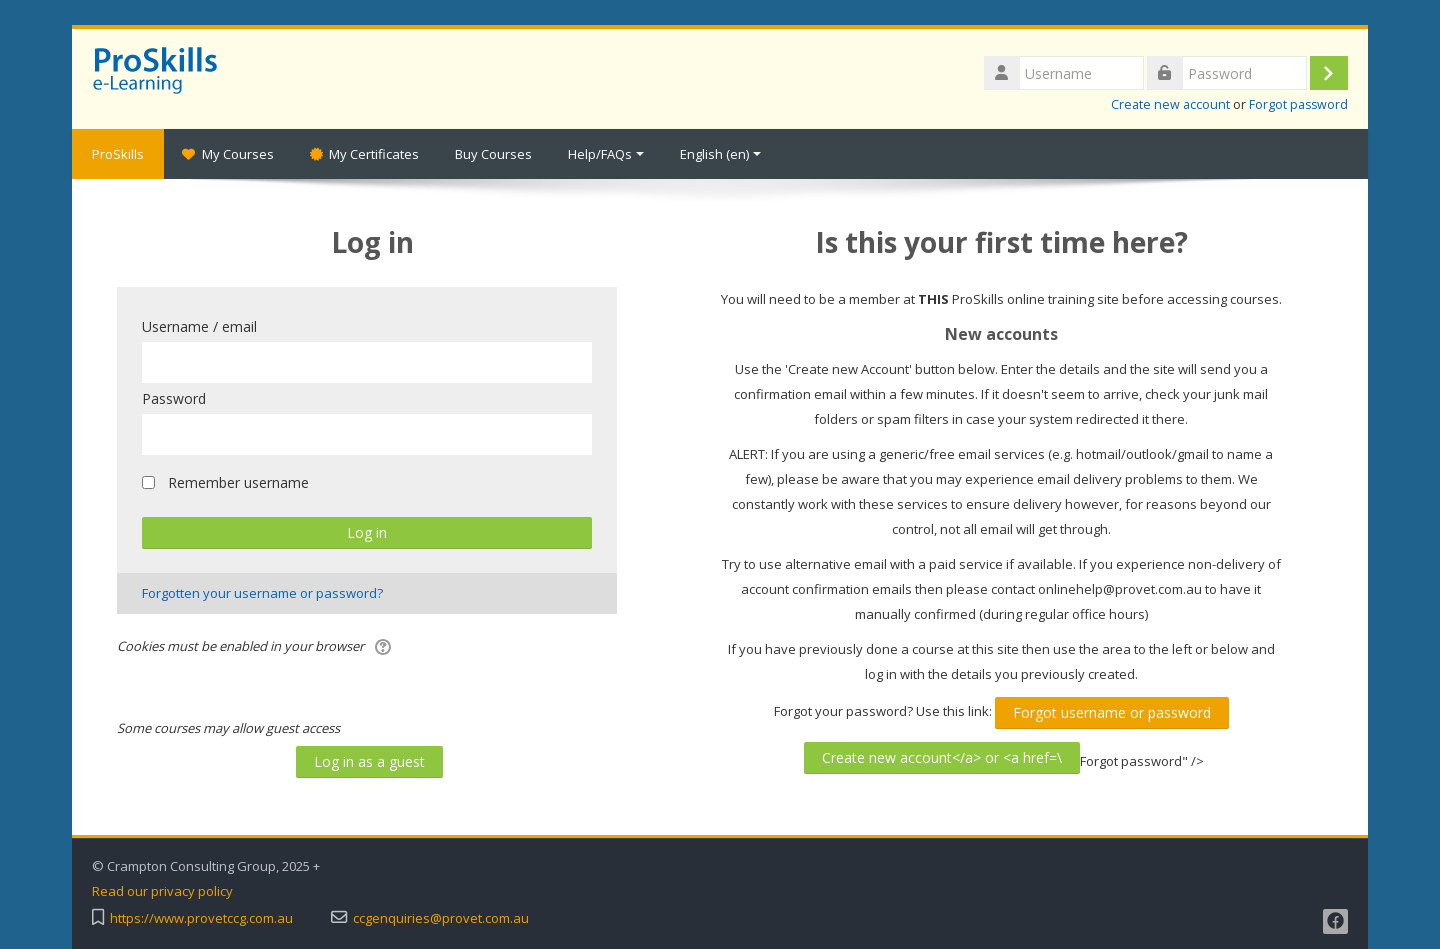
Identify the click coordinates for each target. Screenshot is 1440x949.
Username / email (199, 326)
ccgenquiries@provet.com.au (441, 918)
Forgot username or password (1112, 712)
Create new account (1170, 104)
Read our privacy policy (162, 891)
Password (174, 398)
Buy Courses (493, 154)
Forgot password (1298, 104)
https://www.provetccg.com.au (201, 918)
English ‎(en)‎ (720, 154)
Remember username (238, 482)
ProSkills (118, 154)
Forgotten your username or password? (262, 593)
